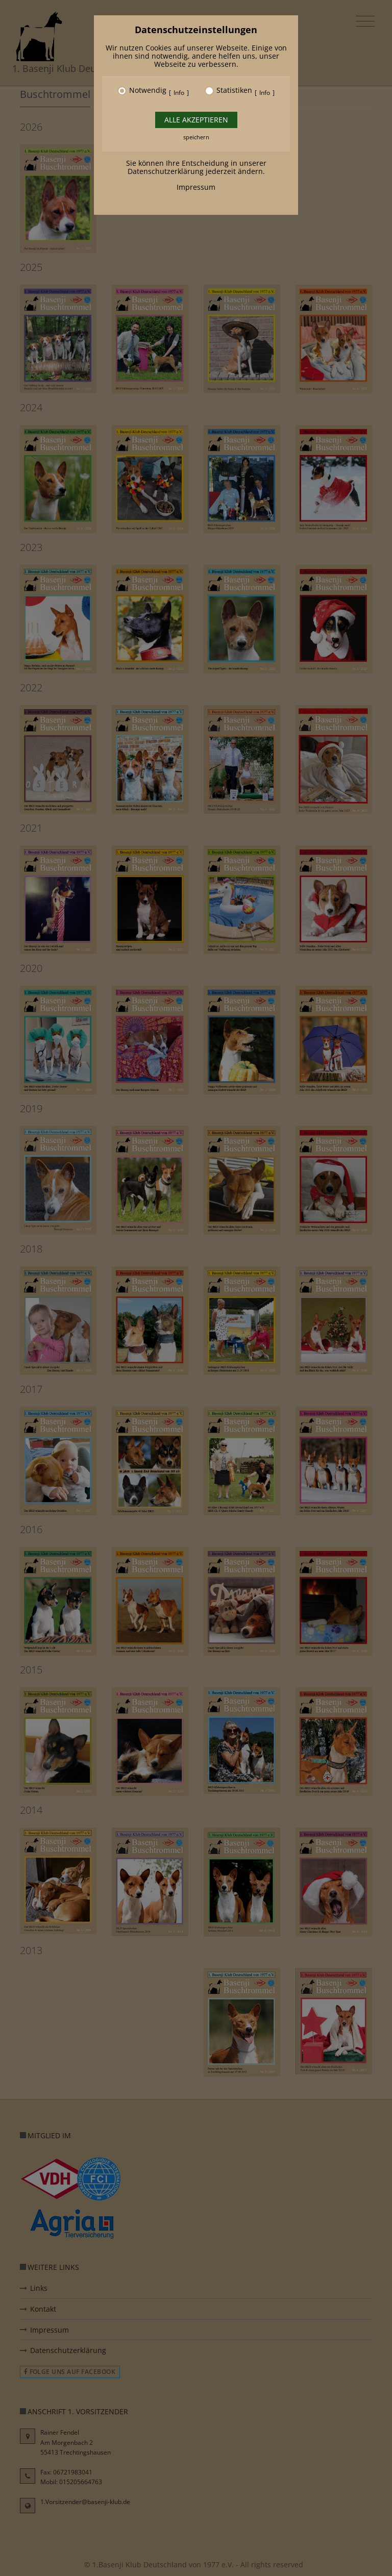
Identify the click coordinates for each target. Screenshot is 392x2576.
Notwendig (147, 90)
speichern (196, 137)
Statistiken (234, 90)
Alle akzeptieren (196, 119)
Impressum (196, 187)
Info (179, 93)
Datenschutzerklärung (166, 171)
